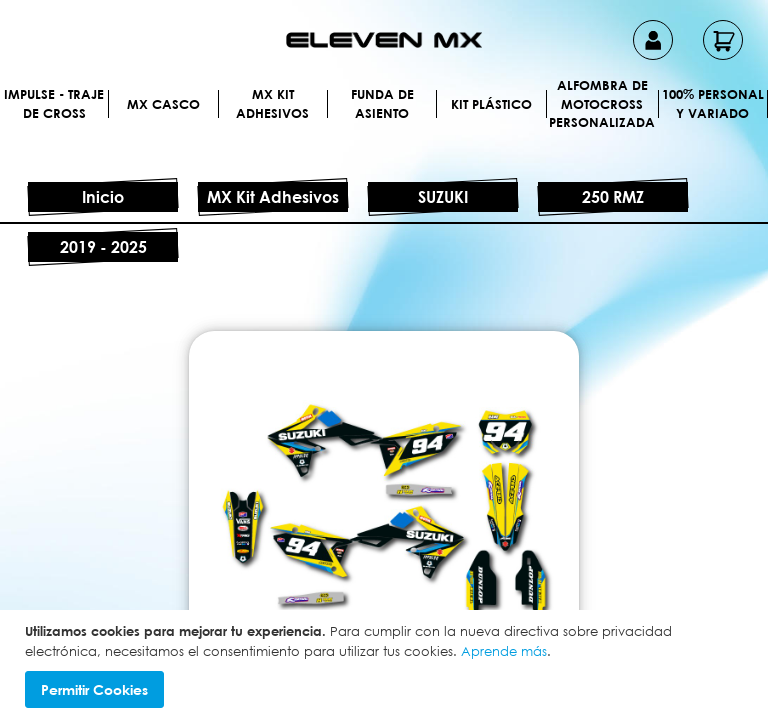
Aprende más (504, 651)
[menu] (384, 128)
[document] (386, 665)
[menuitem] (104, 103)
